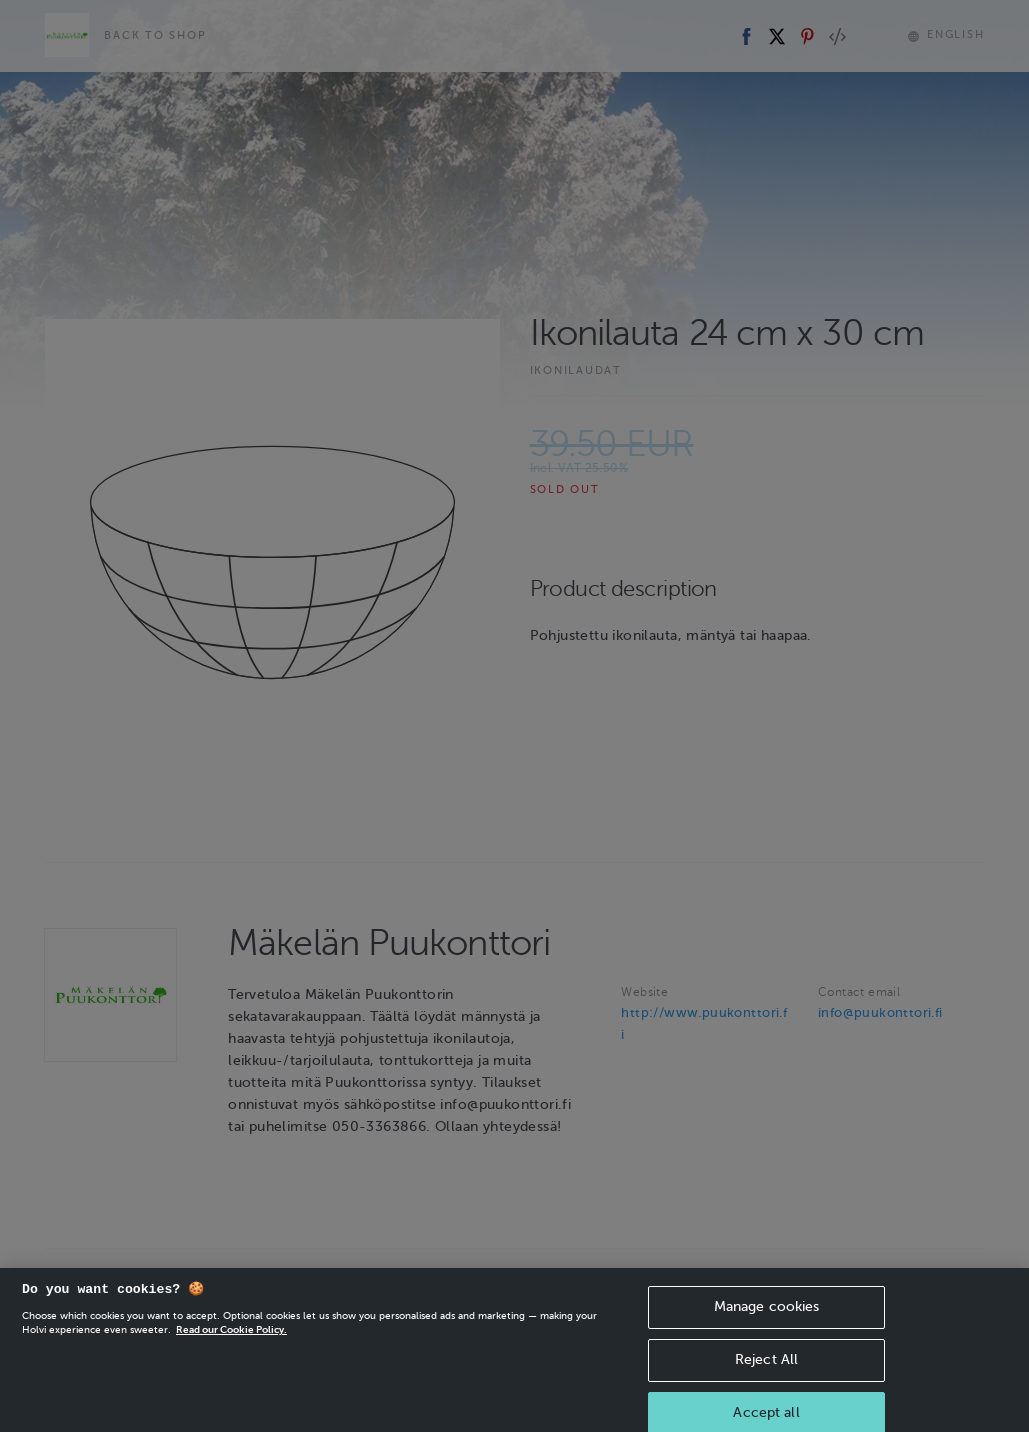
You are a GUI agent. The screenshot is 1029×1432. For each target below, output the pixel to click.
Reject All (766, 1377)
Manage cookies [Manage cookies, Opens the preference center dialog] (767, 1324)
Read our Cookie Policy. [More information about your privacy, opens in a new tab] (231, 1347)
